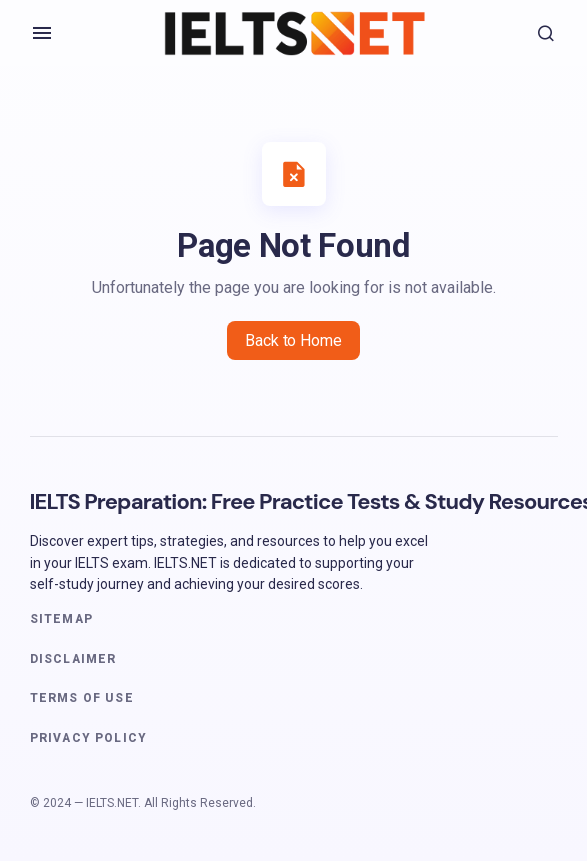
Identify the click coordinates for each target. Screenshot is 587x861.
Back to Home (293, 340)
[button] (42, 33)
